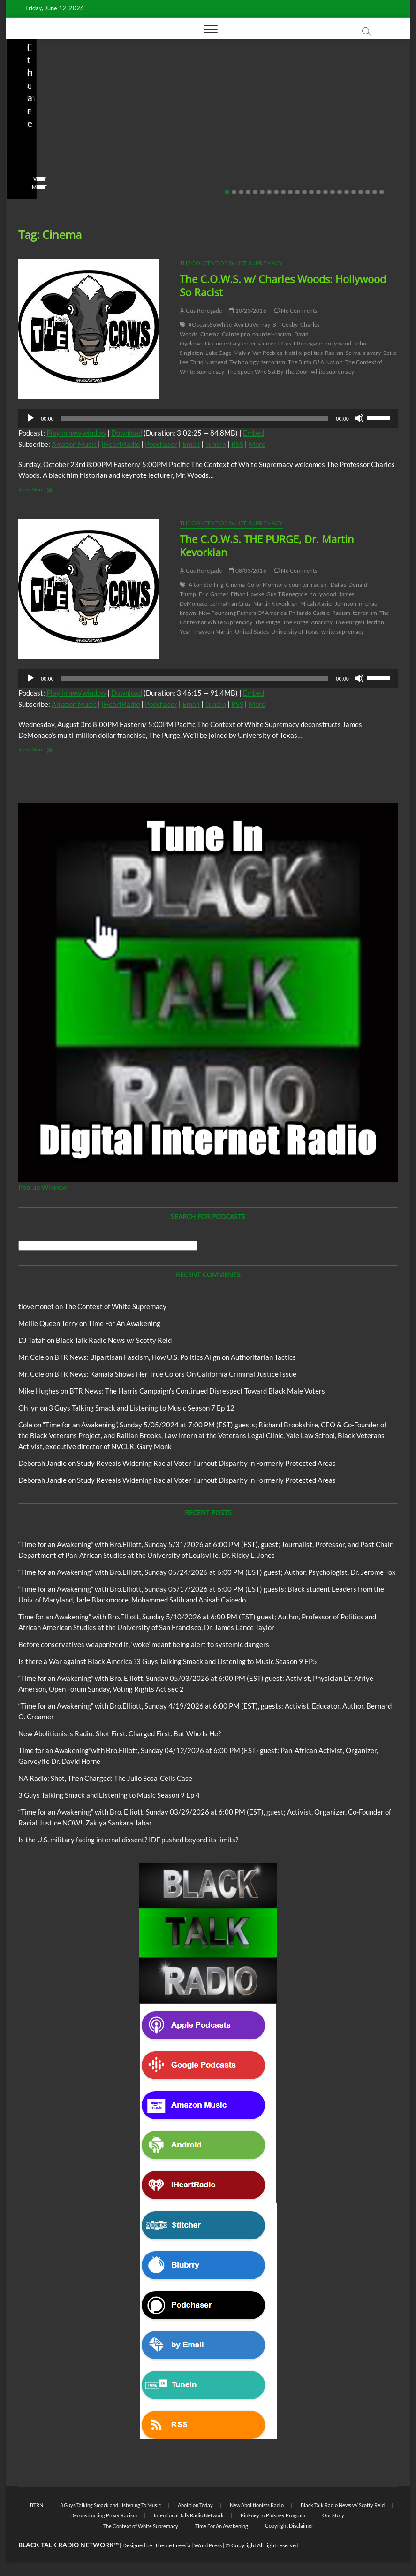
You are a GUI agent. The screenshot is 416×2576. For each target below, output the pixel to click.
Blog (23, 107)
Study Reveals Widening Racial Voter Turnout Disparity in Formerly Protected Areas (206, 1463)
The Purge (267, 622)
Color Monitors (267, 584)
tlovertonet (36, 1306)
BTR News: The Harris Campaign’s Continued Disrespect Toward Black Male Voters (197, 1391)
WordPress (208, 2545)
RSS (237, 444)
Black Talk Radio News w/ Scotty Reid (71, 99)
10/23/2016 (247, 310)
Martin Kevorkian (275, 603)
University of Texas (295, 631)
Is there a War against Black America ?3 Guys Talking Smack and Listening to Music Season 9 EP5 (167, 1661)
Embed (253, 433)
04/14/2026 (63, 160)
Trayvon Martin (213, 631)
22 (374, 192)
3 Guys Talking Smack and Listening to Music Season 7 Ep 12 (141, 1407)
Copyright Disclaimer (289, 2525)
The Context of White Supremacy (231, 263)
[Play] (30, 418)
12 (304, 192)
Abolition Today (195, 2505)
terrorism (273, 362)
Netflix (293, 352)
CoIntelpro (236, 333)
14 (318, 192)
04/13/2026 (197, 160)
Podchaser (161, 444)
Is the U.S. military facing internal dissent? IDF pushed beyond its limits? (340, 135)
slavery (372, 352)
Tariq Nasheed (208, 362)
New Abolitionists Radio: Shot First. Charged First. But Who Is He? (69, 135)
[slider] (195, 418)
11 (297, 192)
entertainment (260, 343)
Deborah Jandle (42, 1463)
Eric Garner (213, 594)
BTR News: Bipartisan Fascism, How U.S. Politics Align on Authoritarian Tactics (175, 1357)
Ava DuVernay (252, 324)
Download (126, 433)
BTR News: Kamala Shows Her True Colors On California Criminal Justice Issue (175, 1374)
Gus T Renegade (301, 343)
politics (313, 352)
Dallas (338, 584)
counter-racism (272, 333)
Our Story (333, 2515)
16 (332, 192)
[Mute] (359, 418)
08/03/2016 (247, 570)
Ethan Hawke (247, 594)
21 (367, 192)
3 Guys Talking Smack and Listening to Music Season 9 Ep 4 (109, 1795)
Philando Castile (309, 612)
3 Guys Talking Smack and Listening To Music (110, 2505)
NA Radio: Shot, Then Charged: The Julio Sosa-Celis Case (202, 135)
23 (381, 192)
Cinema (209, 333)
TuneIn (215, 444)
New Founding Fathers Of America (243, 612)
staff (27, 160)
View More (35, 187)
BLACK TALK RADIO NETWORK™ (68, 2545)
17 (339, 192)
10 (290, 192)
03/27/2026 (331, 160)
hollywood (338, 343)
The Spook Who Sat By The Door (268, 371)
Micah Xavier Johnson (328, 603)
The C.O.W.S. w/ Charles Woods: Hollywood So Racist (283, 285)
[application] (208, 418)
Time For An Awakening (124, 1323)
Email (191, 444)
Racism (334, 352)
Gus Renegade (201, 310)
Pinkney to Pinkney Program (273, 2515)
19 (353, 192)
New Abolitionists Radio (69, 107)
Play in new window (76, 433)
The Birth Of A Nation (315, 362)
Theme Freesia (172, 2545)
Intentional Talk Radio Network (189, 2515)
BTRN (36, 2505)
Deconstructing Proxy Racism (103, 2515)
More (257, 444)
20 (360, 192)
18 (346, 192)
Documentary (222, 343)
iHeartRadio (121, 444)
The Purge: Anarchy (308, 622)
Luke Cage (218, 352)
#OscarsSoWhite (210, 324)
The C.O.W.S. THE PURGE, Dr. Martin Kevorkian (267, 545)
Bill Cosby (285, 324)
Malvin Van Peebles (258, 352)
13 (311, 192)
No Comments (39, 173)
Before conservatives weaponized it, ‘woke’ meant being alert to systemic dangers (143, 1644)
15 (325, 192)
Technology (244, 362)
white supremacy (332, 371)
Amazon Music (74, 444)
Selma (353, 352)
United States (252, 631)
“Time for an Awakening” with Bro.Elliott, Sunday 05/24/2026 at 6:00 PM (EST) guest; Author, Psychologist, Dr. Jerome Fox (207, 1572)
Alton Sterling (206, 584)
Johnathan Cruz (230, 603)
